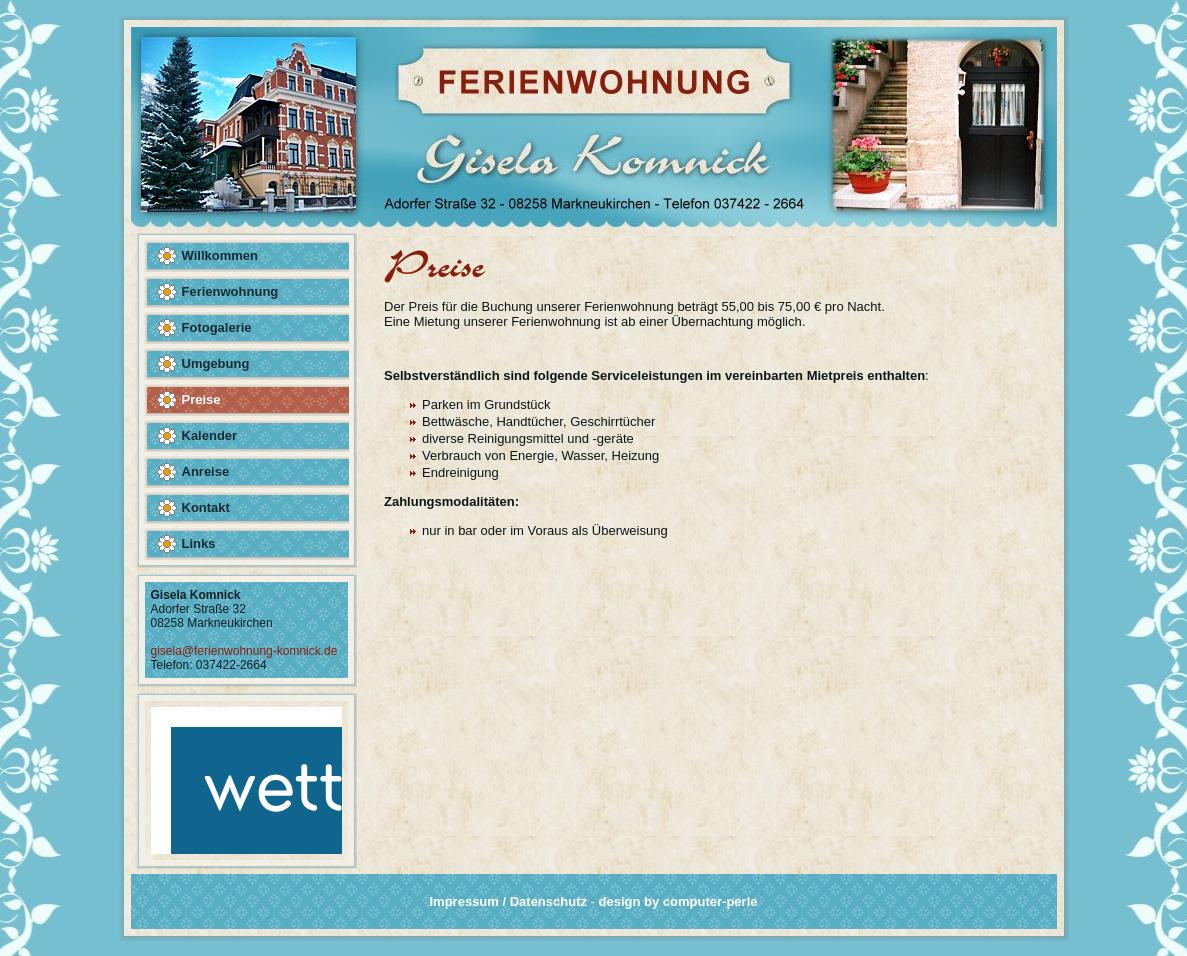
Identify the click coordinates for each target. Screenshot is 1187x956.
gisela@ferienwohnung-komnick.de (244, 651)
